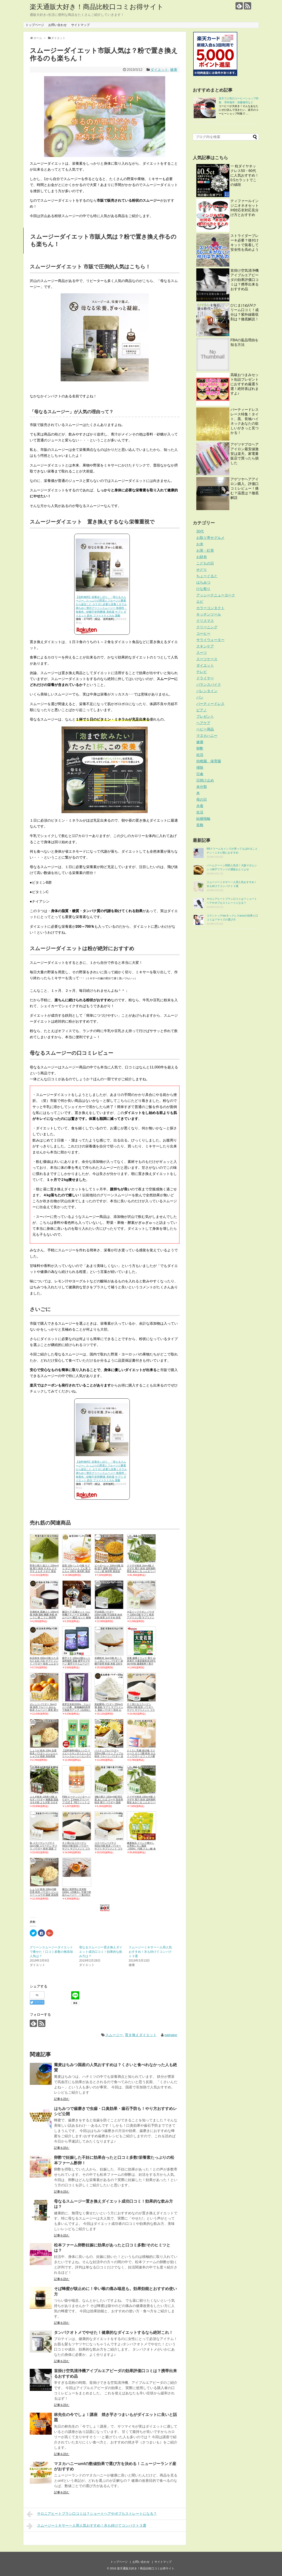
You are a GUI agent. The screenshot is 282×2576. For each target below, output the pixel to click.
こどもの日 (205, 563)
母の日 (201, 799)
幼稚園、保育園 (208, 761)
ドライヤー (205, 678)
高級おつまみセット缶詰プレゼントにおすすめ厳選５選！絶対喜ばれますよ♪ (244, 384)
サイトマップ (80, 25)
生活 (199, 812)
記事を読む (61, 2099)
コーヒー (203, 633)
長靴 (199, 825)
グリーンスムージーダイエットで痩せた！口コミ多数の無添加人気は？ (51, 1951)
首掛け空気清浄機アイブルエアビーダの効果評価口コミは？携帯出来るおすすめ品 (244, 280)
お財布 (201, 557)
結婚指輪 (203, 819)
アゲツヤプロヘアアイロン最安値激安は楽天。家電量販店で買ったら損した (244, 454)
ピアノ (201, 710)
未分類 (201, 787)
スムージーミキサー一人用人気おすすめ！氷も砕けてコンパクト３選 (150, 1951)
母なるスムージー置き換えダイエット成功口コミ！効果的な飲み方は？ (100, 1951)
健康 (173, 70)
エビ (199, 601)
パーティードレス (210, 704)
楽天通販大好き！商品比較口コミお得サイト (96, 6)
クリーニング (206, 627)
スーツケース (206, 659)
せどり (201, 570)
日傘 (199, 774)
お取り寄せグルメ (210, 538)
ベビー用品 (205, 729)
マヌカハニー (206, 736)
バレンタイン (206, 691)
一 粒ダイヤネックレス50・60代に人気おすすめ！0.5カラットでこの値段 (244, 175)
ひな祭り (203, 589)
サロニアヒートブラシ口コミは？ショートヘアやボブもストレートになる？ (92, 2514)
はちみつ (203, 582)
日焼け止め (205, 780)
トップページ (35, 25)
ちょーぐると (206, 576)
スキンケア (205, 646)
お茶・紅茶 (205, 550)
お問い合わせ (57, 25)
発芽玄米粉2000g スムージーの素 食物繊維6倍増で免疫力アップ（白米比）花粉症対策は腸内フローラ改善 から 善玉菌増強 (76, 1710)
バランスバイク (208, 684)
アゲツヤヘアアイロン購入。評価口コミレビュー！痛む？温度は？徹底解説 (244, 488)
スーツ (201, 653)
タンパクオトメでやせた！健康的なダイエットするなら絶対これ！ (113, 2332)
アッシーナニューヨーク (215, 595)
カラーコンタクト (210, 608)
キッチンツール (208, 614)
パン (199, 697)
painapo (171, 2035)
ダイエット (159, 70)
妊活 (199, 755)
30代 (200, 531)
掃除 (199, 767)
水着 (199, 806)
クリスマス (205, 621)
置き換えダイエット (141, 2035)
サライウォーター (210, 640)
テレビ (201, 672)
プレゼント (205, 716)
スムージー (114, 2035)
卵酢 (199, 748)
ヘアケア (203, 723)
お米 (199, 544)
